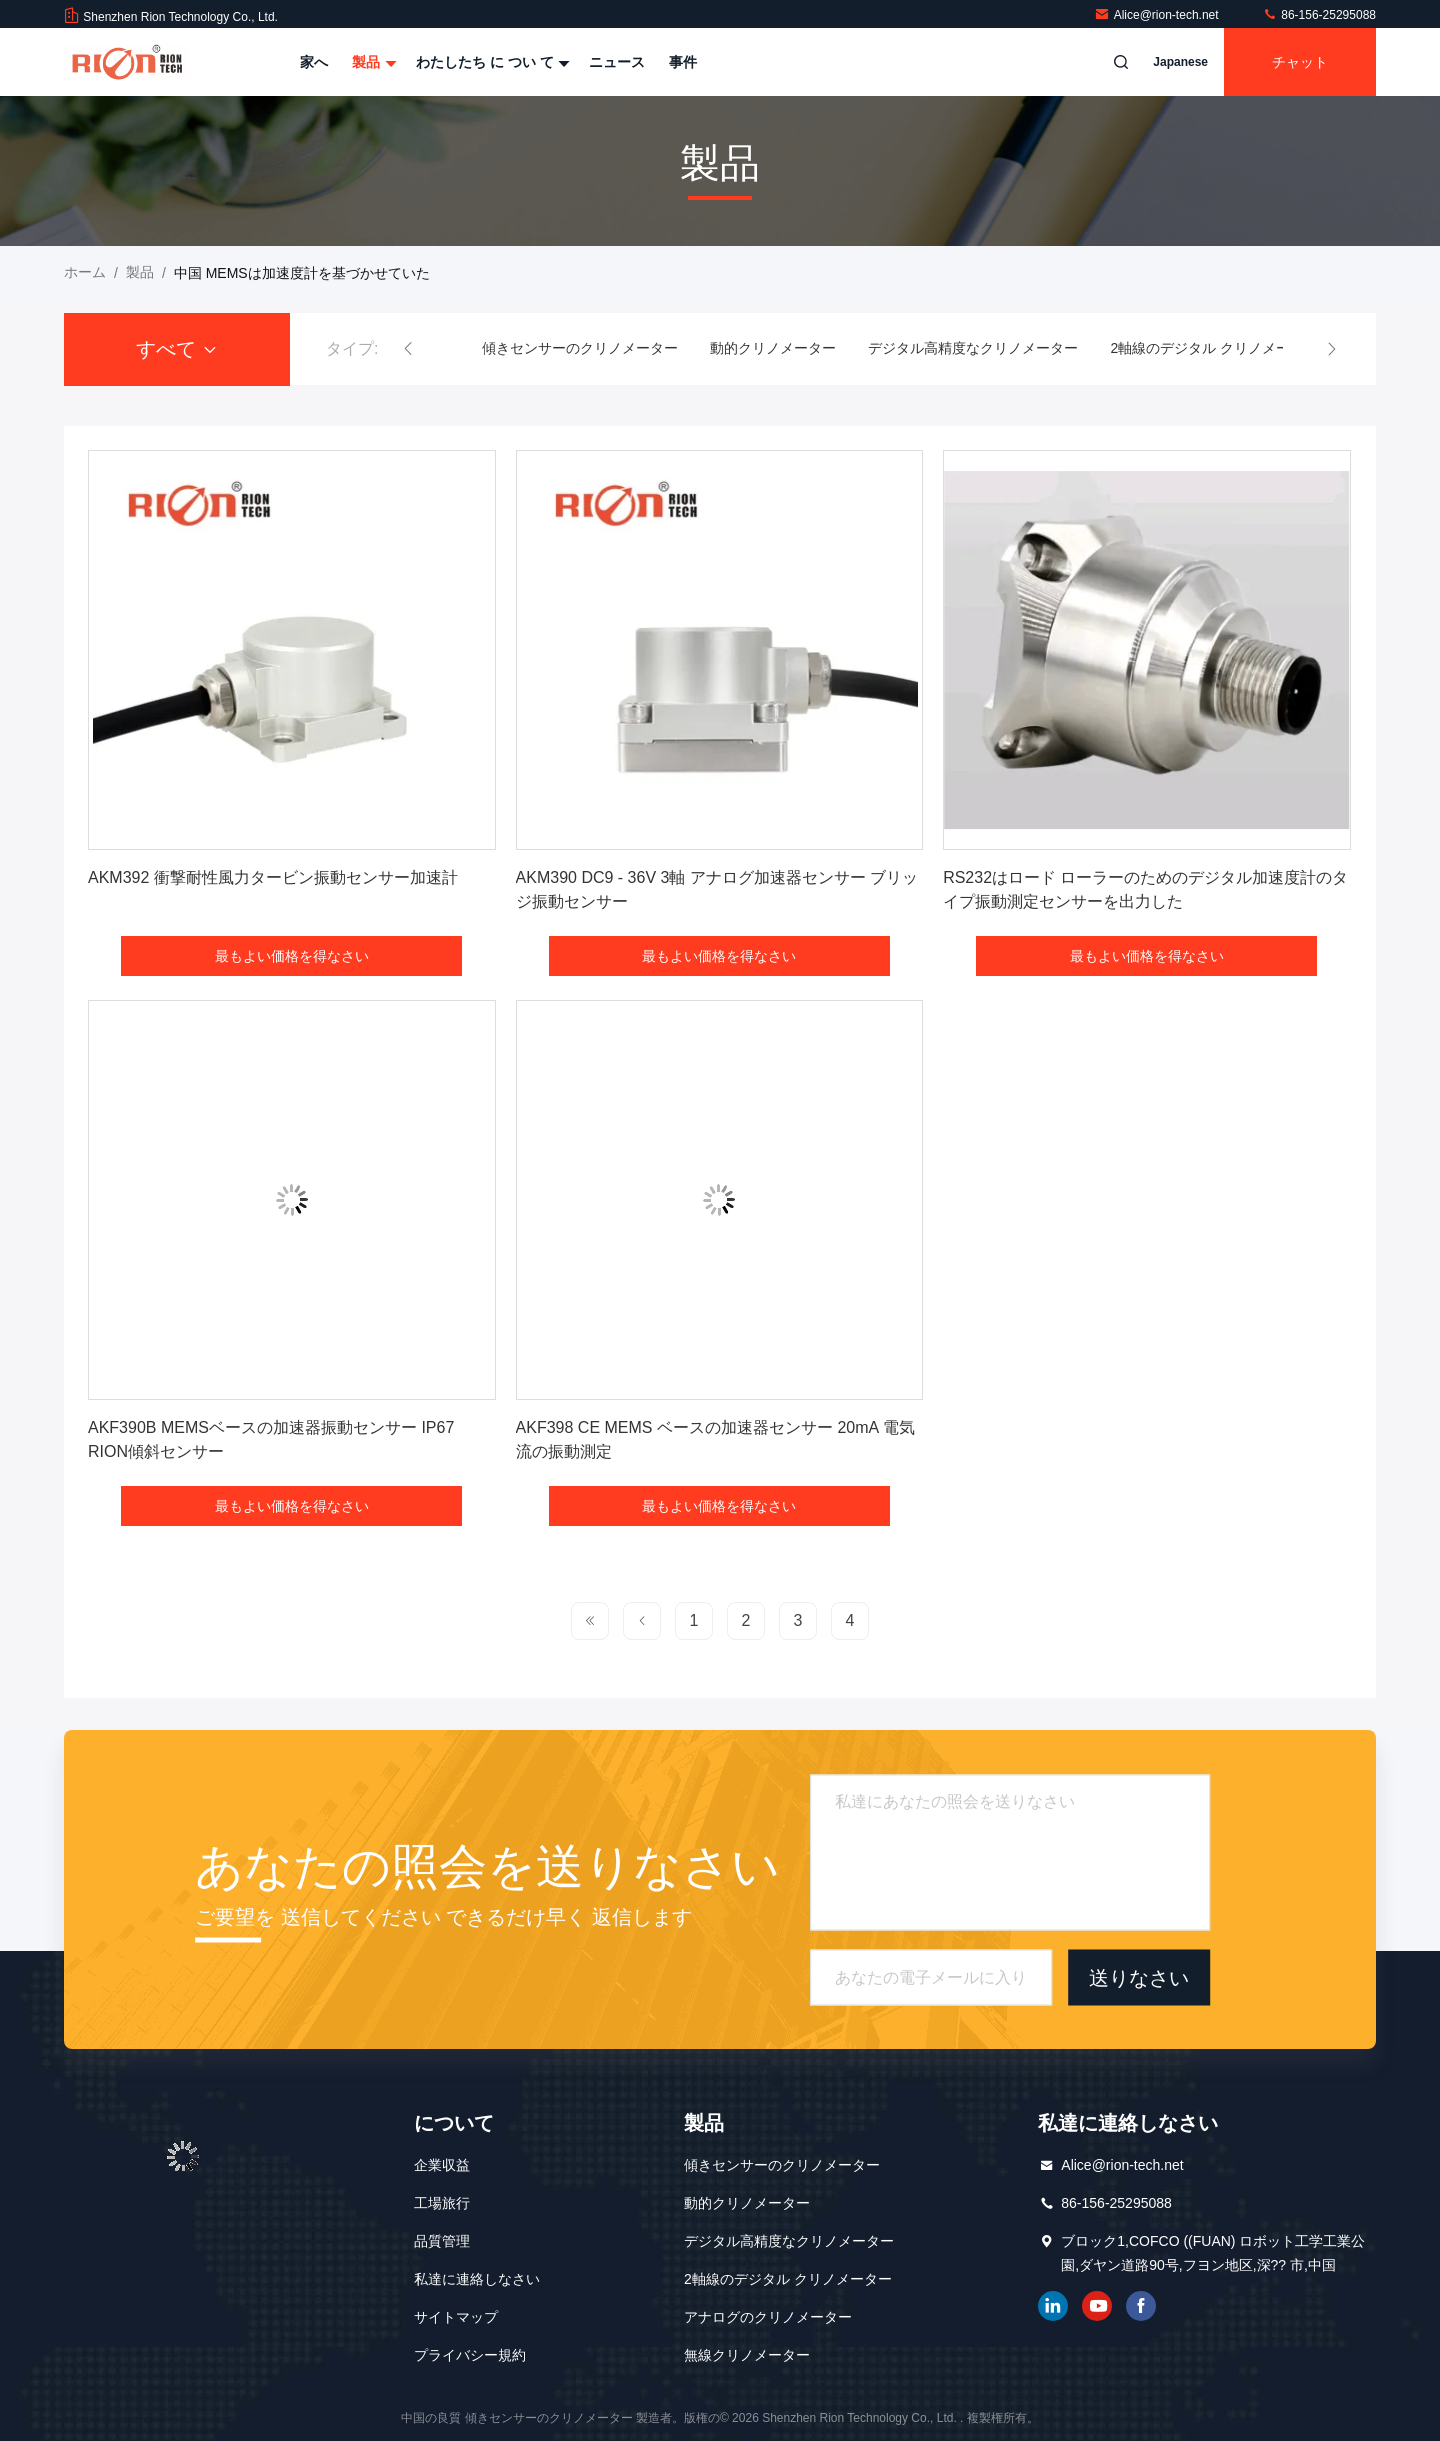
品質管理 (442, 2241)
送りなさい (1139, 1977)
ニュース (617, 62)
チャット (1300, 62)
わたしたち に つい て (491, 62)
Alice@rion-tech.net (1158, 15)
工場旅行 (442, 2203)
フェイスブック (1141, 2306)
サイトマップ (456, 2317)
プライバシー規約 (470, 2355)
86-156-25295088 (1319, 15)
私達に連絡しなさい (477, 2279)
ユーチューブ (1097, 2306)
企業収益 (442, 2165)
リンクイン (1053, 2306)
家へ (314, 62)
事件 (683, 62)
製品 (372, 62)
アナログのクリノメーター (768, 2317)
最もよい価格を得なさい (292, 956)
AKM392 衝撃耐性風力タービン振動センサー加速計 (273, 877)
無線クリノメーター (747, 2355)
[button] (408, 349)
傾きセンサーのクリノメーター (580, 348)
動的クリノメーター (773, 348)
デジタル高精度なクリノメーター (973, 348)
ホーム (85, 272)
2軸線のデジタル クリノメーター (1214, 348)
